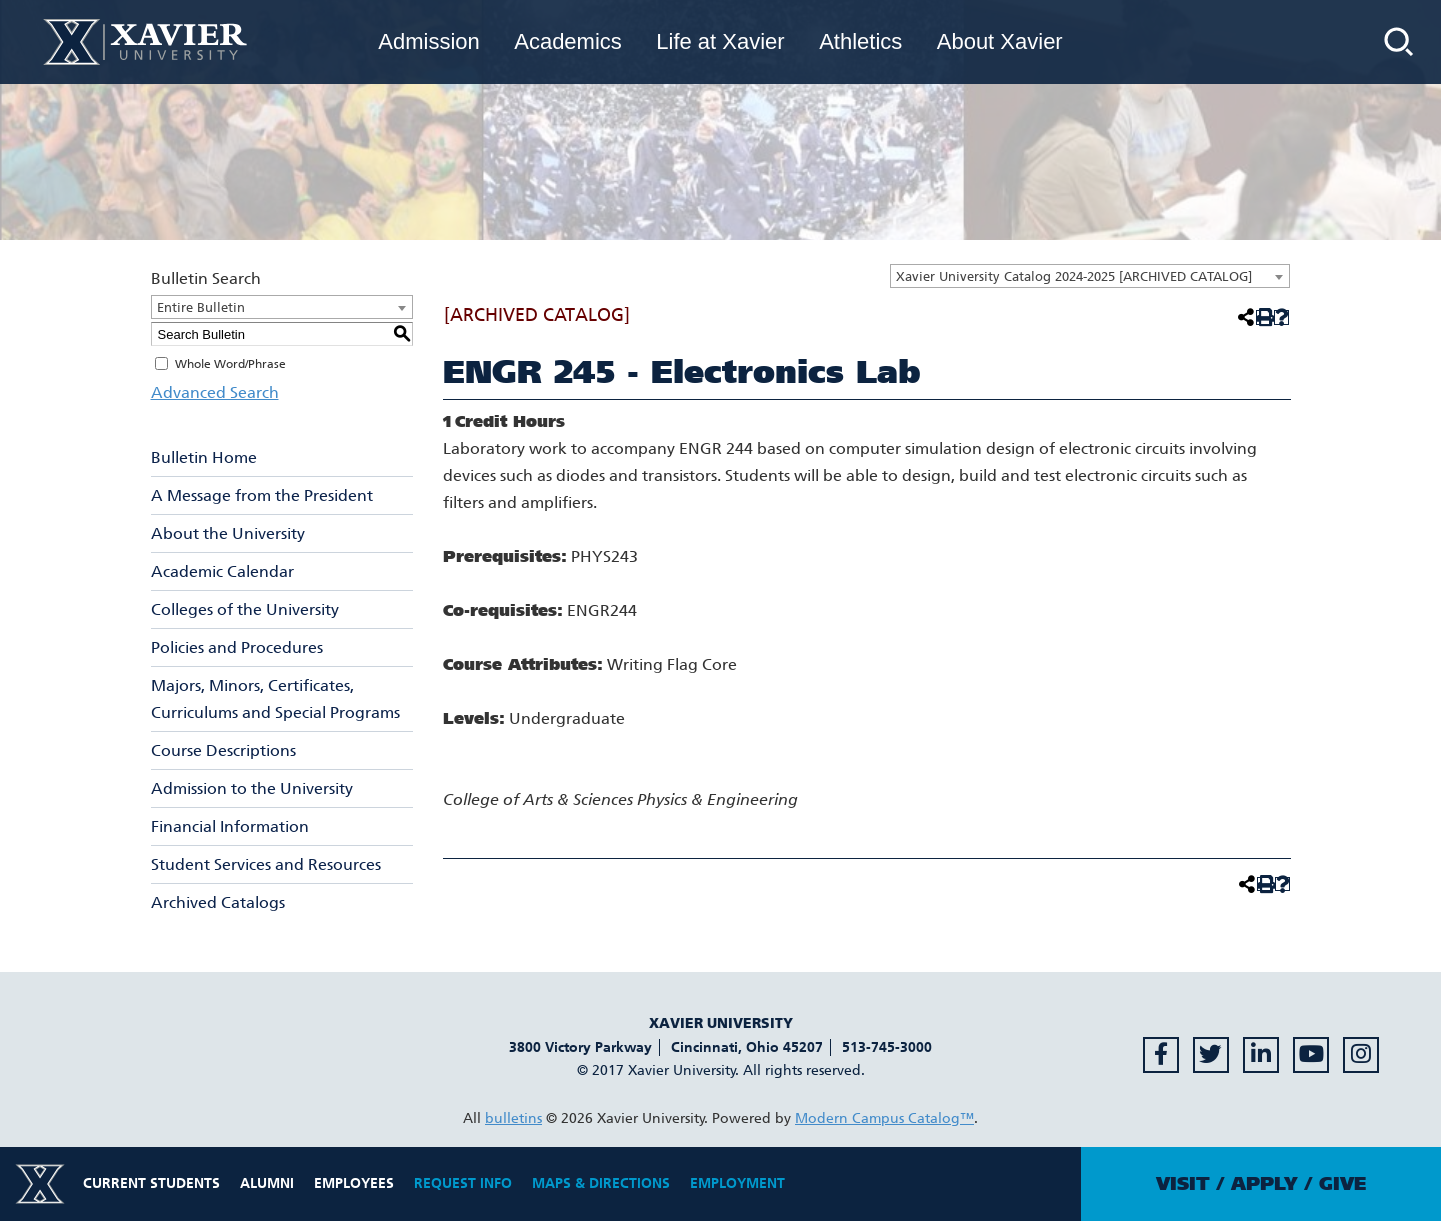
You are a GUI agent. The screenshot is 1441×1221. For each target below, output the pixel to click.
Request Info (463, 1183)
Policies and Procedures (237, 647)
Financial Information (230, 826)
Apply (1264, 1184)
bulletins (513, 1118)
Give (1342, 1184)
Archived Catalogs (218, 902)
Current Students (151, 1183)
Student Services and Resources (266, 864)
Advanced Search (215, 392)
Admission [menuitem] (428, 41)
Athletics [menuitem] (860, 41)
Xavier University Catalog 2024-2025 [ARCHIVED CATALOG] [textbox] (1074, 276)
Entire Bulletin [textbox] (201, 307)
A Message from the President (262, 495)
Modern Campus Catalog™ (884, 1118)
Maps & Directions (601, 1183)
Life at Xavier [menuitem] (720, 41)
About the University (228, 533)
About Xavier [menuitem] (1000, 41)
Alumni (267, 1183)
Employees (354, 1183)
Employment (737, 1183)
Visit (1183, 1184)
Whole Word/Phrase (230, 364)
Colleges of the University (245, 609)
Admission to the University (252, 788)
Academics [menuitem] (568, 41)
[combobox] (1090, 276)
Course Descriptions (223, 750)
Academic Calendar (222, 571)
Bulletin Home (204, 457)
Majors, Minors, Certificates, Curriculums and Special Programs (275, 699)
